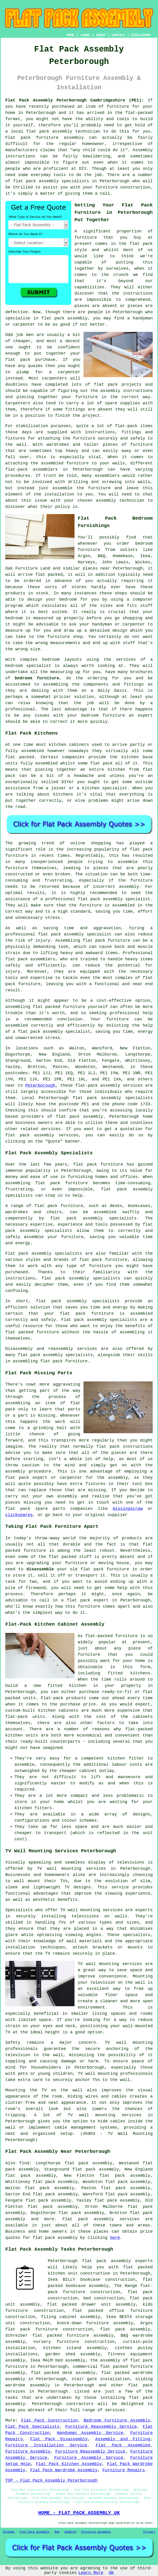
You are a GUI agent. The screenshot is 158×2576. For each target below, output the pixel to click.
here (115, 2237)
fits (132, 605)
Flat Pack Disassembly (59, 2439)
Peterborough (40, 1085)
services (115, 2410)
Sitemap (9, 2532)
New (57, 2532)
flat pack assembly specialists (113, 1098)
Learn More (90, 2572)
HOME (71, 35)
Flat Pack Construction (49, 2420)
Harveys (86, 562)
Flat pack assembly (88, 2219)
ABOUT (101, 35)
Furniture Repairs (123, 2470)
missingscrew (128, 1508)
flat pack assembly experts (117, 2261)
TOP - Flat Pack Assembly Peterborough (51, 2480)
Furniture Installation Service (46, 2445)
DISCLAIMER (140, 35)
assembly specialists (94, 1278)
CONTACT (118, 35)
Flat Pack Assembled (123, 2445)
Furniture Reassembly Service (101, 2426)
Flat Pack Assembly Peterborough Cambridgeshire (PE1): (74, 100)
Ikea (145, 556)
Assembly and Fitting (122, 2439)
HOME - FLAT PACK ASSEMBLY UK (79, 2512)
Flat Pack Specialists (32, 2426)
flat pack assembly (49, 131)
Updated (70, 2532)
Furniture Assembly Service (88, 2457)
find (24, 2163)
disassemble (40, 1569)
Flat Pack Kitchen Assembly (69, 2464)
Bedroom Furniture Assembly (117, 2420)
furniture (86, 237)
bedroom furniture (37, 678)
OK (111, 2572)
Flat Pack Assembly (35, 2532)
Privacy (149, 2532)
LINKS (85, 35)
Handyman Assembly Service (90, 2433)
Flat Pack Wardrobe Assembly (64, 2470)
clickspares (19, 1515)
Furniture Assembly (27, 2451)
